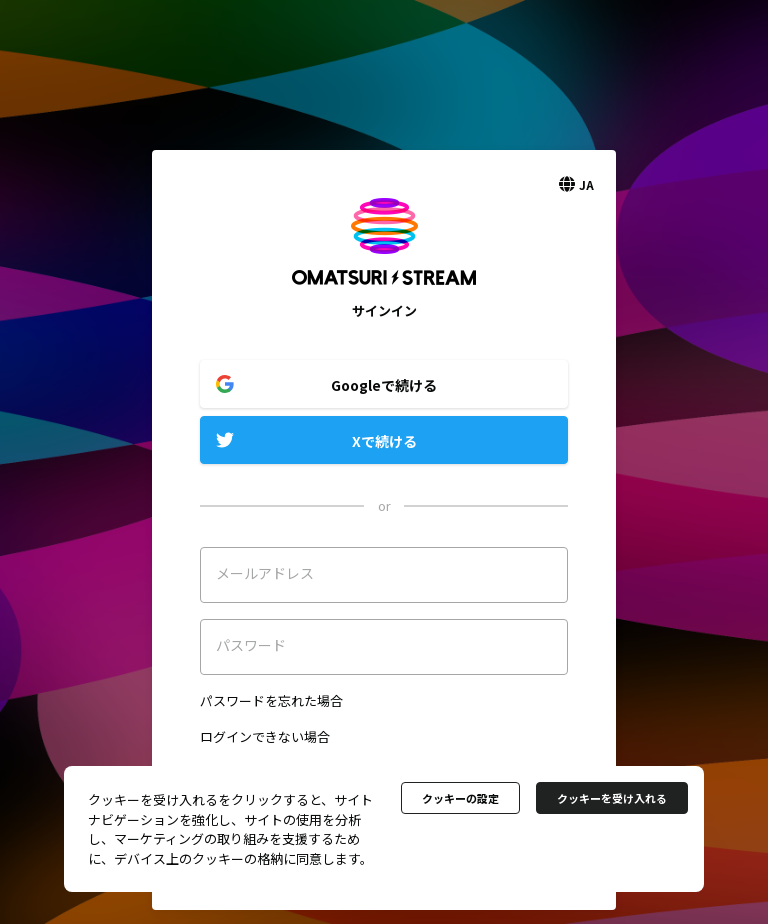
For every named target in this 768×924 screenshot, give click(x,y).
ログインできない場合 (265, 736)
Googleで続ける (384, 385)
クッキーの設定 (460, 798)
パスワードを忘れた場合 (271, 700)
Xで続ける (384, 441)
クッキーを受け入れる (612, 798)
